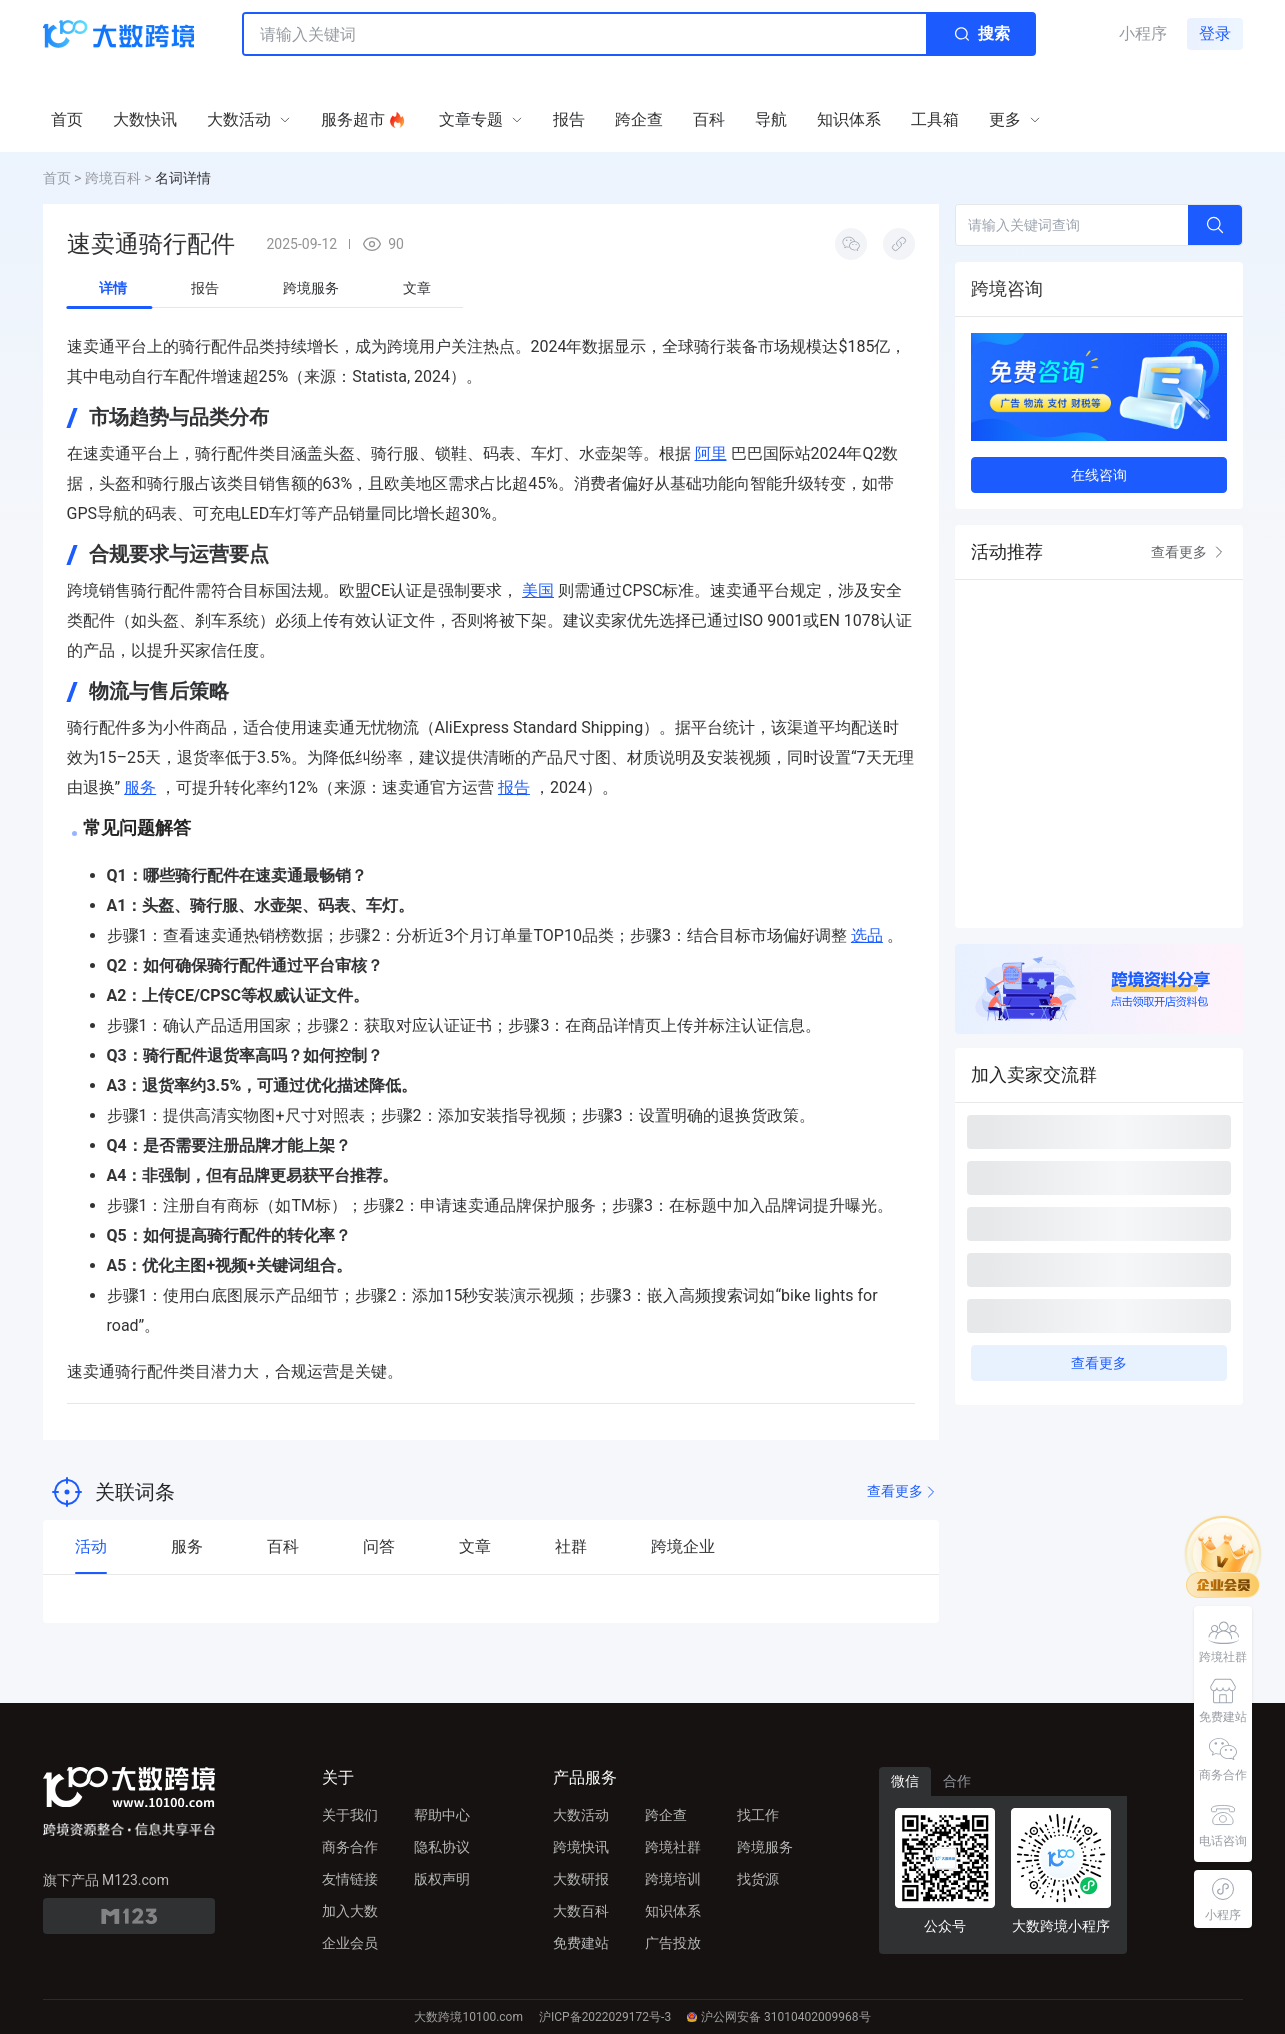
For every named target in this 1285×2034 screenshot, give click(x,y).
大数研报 (581, 1879)
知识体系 (673, 1911)
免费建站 (581, 1943)
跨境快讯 (581, 1847)
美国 (538, 590)
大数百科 (581, 1911)
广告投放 (673, 1943)
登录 (1215, 33)
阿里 (711, 453)
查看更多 (903, 1491)
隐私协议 (442, 1847)
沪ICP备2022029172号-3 (605, 2017)
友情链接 (350, 1879)
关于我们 (350, 1815)
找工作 (758, 1815)
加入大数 (350, 1911)
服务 (140, 787)
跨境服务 (765, 1847)
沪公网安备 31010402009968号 (778, 2017)
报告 (514, 787)
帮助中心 (442, 1815)
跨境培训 (673, 1879)
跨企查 (666, 1815)
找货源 (758, 1879)
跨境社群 (673, 1847)
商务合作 (350, 1847)
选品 (867, 935)
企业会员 (350, 1943)
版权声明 (442, 1879)
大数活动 (581, 1815)
